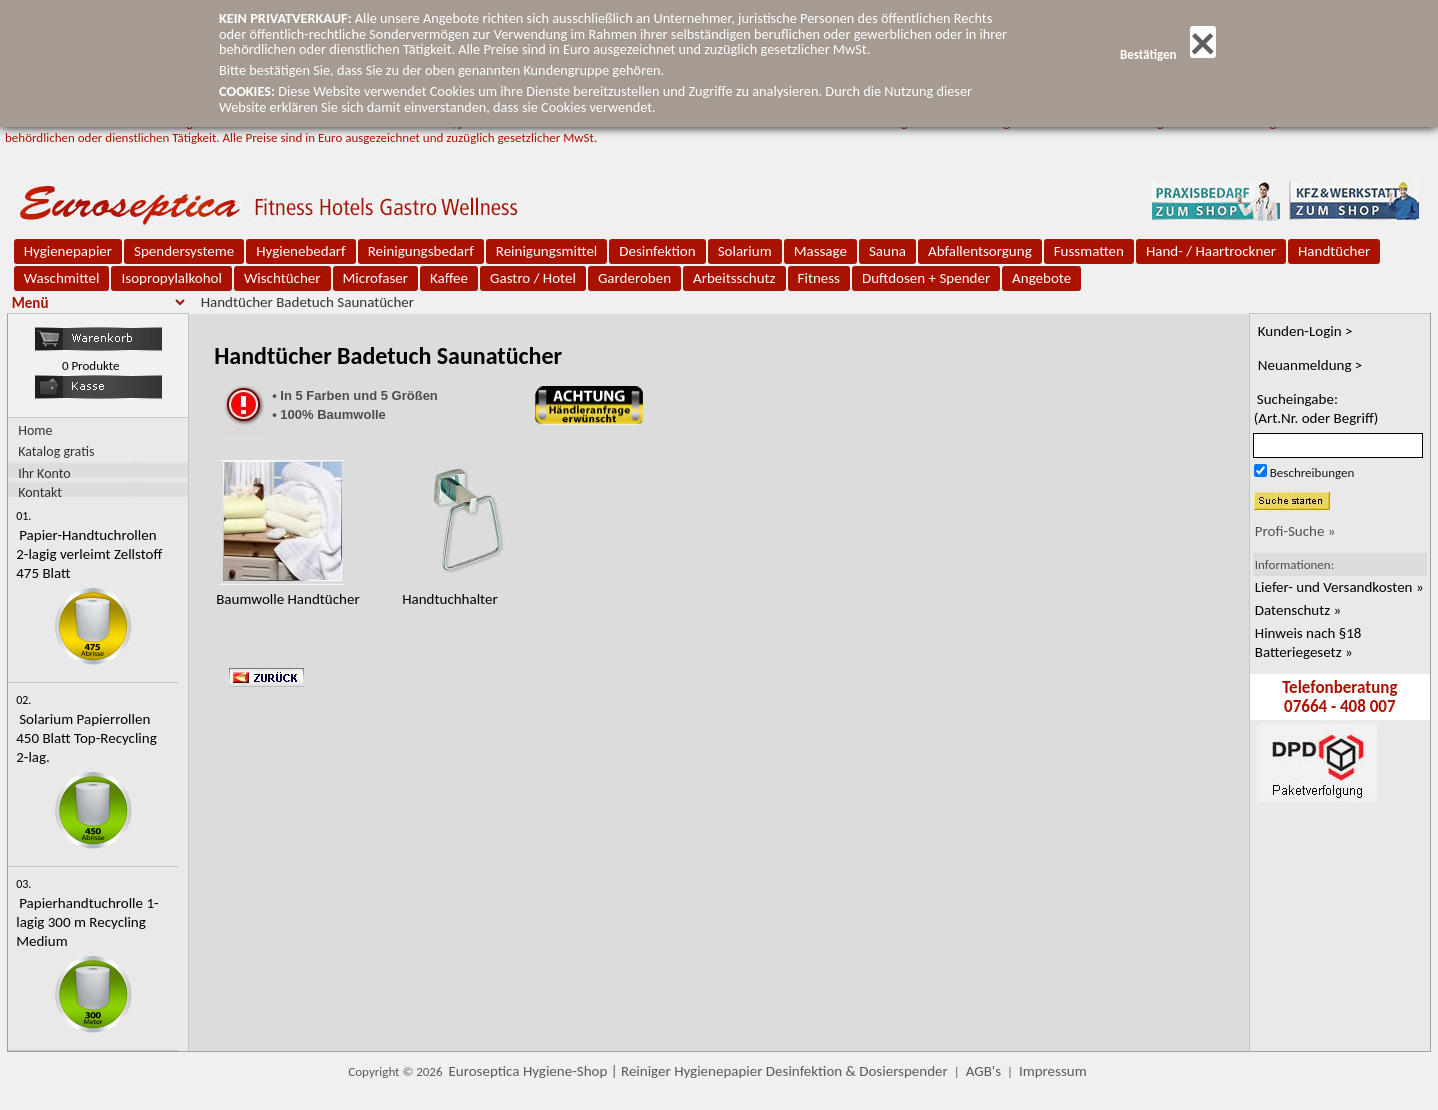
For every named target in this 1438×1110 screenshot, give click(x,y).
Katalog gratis (56, 451)
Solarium (745, 251)
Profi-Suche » (1295, 531)
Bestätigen (1168, 54)
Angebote (1041, 278)
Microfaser (376, 278)
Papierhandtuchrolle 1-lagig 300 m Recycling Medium (87, 922)
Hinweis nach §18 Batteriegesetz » (1308, 642)
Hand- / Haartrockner (1211, 251)
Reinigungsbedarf (421, 251)
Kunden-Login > (1305, 331)
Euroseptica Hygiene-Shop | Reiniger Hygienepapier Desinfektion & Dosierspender (698, 1071)
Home (35, 430)
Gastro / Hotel (533, 278)
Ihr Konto (44, 472)
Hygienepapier (68, 251)
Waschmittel (62, 278)
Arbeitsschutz (734, 278)
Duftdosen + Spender (926, 278)
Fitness (819, 278)
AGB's (983, 1071)
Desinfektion (657, 251)
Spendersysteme (184, 251)
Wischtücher (282, 278)
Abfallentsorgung (980, 251)
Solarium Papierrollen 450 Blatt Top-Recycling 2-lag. (86, 738)
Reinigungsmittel (547, 251)
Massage (820, 251)
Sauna (887, 251)
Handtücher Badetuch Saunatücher (307, 302)
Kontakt (40, 491)
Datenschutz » (1298, 610)
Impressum (1053, 1071)
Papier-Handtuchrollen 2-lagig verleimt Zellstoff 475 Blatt (89, 554)
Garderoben (634, 278)
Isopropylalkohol (171, 278)
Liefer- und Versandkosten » (1339, 587)
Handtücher (1334, 251)
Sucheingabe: (1316, 408)
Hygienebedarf (300, 251)
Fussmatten (1089, 251)
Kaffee (449, 278)
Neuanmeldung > (1310, 365)
